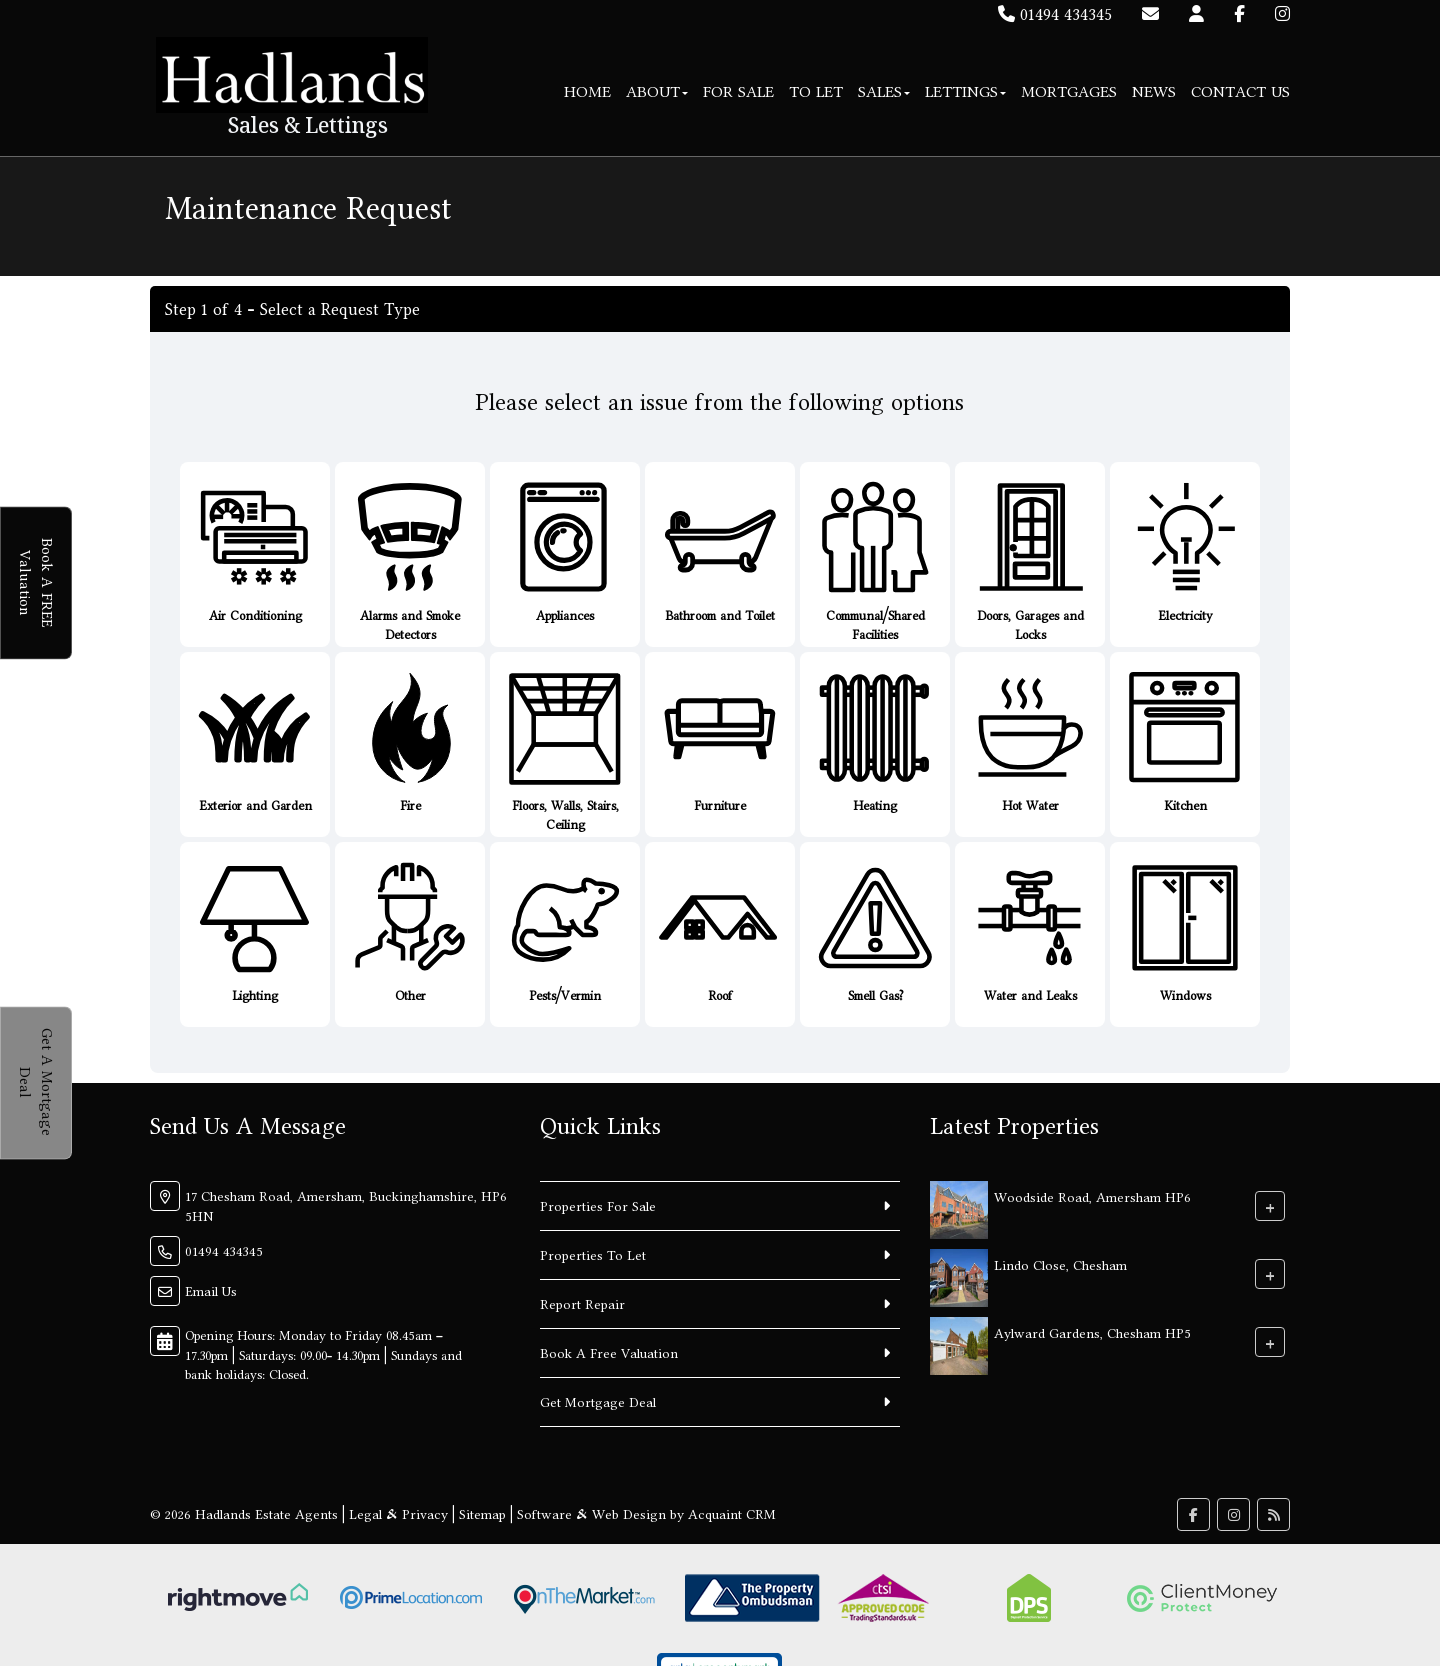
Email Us (211, 1291)
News (1154, 91)
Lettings (965, 91)
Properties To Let (593, 1255)
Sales (884, 91)
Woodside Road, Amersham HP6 (1092, 1197)
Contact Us (1240, 91)
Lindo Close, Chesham (1060, 1265)
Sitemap (482, 1514)
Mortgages (1069, 91)
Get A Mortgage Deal (46, 1082)
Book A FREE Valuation (46, 583)
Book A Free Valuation (609, 1353)
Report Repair (582, 1304)
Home (587, 91)
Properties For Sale (598, 1206)
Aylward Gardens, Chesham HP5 (1092, 1333)
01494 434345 (1055, 14)
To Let (816, 91)
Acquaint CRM (732, 1514)
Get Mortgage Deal (598, 1402)
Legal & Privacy (398, 1514)
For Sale (738, 91)
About (657, 91)
